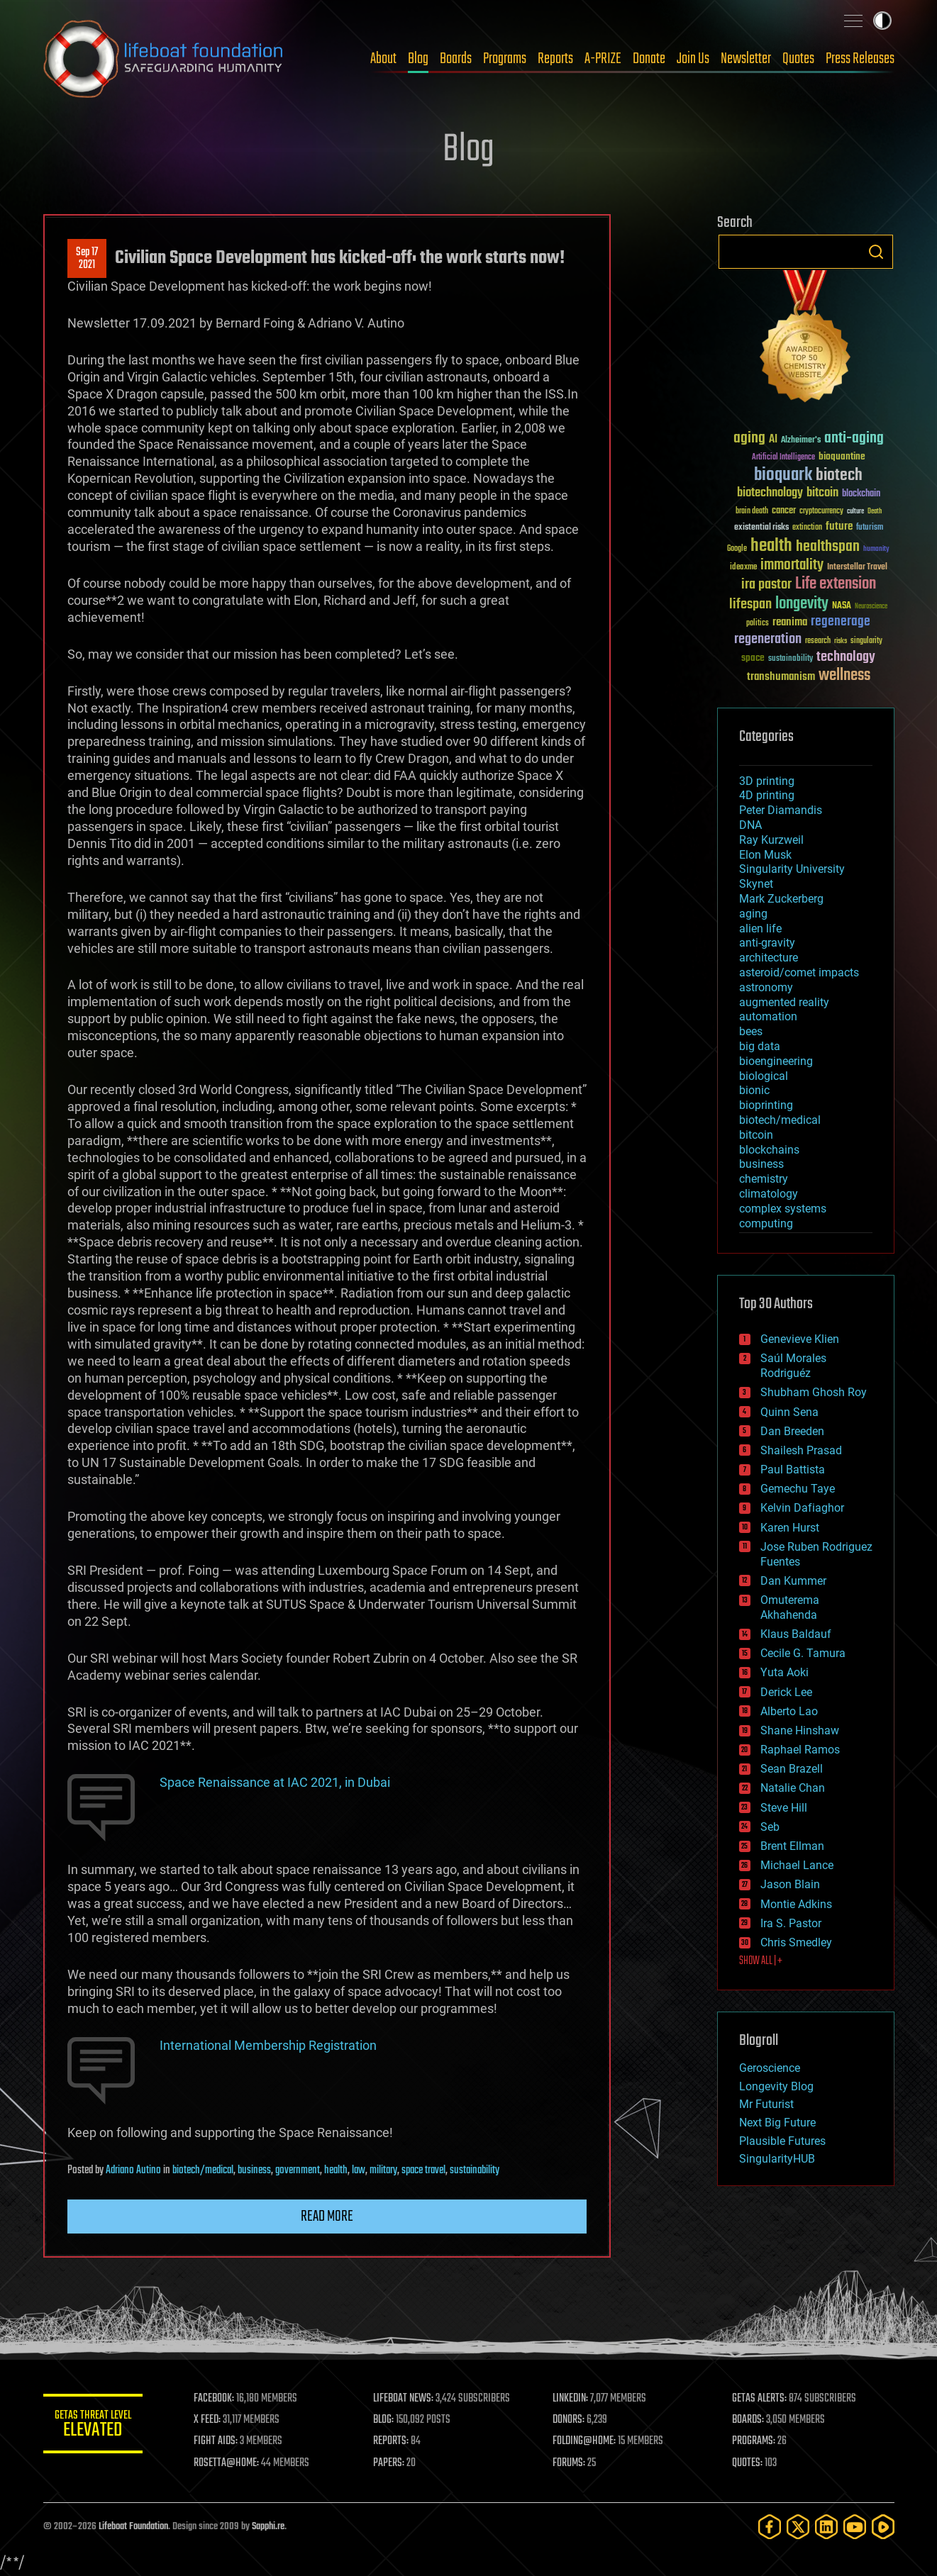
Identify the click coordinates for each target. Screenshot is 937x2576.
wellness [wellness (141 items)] (844, 676)
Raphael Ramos (800, 1749)
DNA (750, 825)
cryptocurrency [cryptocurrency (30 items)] (821, 511)
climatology (768, 1193)
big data (759, 1046)
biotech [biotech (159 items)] (839, 475)
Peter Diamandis (780, 810)
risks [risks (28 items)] (840, 641)
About (383, 58)
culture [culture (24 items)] (855, 511)
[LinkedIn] (826, 2526)
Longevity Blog (776, 2086)
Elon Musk (765, 855)
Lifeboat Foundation (133, 2527)
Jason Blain (790, 1884)
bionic (754, 1090)
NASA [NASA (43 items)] (841, 606)
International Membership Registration (268, 2045)
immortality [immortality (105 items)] (792, 565)
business (254, 2170)
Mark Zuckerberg (781, 898)
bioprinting (766, 1105)
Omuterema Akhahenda (789, 1607)
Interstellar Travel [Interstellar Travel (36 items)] (857, 567)
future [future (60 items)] (839, 526)
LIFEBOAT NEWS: (403, 2399)
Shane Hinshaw (799, 1730)
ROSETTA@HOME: (226, 2463)
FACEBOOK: (214, 2399)
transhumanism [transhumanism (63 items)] (781, 677)
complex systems (782, 1208)
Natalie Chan (792, 1788)
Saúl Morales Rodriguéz (793, 1365)
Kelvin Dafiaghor (802, 1508)
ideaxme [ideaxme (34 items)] (743, 568)
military (383, 2170)
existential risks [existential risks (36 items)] (761, 528)
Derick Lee (786, 1692)
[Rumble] (883, 2526)
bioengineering (776, 1061)
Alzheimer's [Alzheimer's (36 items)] (801, 440)
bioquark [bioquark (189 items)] (783, 475)
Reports (555, 58)
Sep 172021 (87, 259)
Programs (504, 58)
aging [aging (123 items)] (749, 438)
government (297, 2170)
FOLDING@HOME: (584, 2441)
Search (876, 252)
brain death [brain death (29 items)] (752, 511)
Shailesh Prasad (801, 1450)
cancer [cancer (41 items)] (784, 511)
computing (766, 1223)
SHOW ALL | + (760, 1961)
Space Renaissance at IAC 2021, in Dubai (275, 1782)
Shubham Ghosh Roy (813, 1392)
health (336, 2170)
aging (753, 913)
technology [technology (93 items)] (845, 657)
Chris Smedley (796, 1942)
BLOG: (383, 2420)
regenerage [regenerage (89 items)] (840, 622)
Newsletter (746, 58)
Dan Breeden (792, 1431)
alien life (760, 928)
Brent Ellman (792, 1846)
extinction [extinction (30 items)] (807, 528)
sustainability (474, 2170)
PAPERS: (388, 2463)
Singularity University (792, 869)
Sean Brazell (791, 1768)
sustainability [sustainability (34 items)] (790, 659)
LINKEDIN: (570, 2399)
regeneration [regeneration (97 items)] (768, 639)
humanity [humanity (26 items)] (876, 549)
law (358, 2170)
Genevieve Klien (799, 1339)
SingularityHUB (777, 2158)
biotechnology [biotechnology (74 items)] (770, 493)
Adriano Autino (133, 2170)
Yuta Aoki (784, 1672)
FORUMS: (569, 2463)
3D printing (766, 781)
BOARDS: (748, 2420)
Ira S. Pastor (790, 1923)
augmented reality (784, 1002)
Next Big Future (777, 2122)
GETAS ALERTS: (759, 2399)
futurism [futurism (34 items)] (869, 528)
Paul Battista (792, 1469)
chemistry (763, 1179)
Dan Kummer (793, 1581)
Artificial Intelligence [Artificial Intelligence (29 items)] (783, 457)
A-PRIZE (602, 58)
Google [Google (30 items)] (737, 549)
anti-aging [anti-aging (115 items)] (854, 438)
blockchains (769, 1149)
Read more (327, 2216)
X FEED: (207, 2420)
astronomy (766, 987)
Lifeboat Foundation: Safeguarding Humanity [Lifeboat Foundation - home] (163, 59)
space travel (423, 2170)
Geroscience (769, 2068)
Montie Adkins (796, 1904)
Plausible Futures (782, 2141)
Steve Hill (783, 1807)
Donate (649, 58)
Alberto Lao (789, 1711)
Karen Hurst (789, 1527)
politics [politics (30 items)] (757, 623)
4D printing (766, 795)
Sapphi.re (268, 2527)
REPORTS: (391, 2441)
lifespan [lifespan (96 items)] (750, 604)
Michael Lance (796, 1865)
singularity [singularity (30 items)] (866, 641)
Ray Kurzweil (771, 840)
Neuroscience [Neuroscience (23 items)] (871, 607)
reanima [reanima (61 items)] (789, 622)
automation (768, 1016)
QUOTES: (747, 2463)
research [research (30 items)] (818, 641)
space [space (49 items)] (753, 658)
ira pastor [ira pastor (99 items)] (766, 584)
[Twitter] (798, 2526)
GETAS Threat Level (93, 2426)
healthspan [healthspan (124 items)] (828, 547)
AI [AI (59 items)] (773, 440)
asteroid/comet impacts (799, 972)
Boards (456, 58)
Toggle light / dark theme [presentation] (882, 20)
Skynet (756, 884)
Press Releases (860, 58)
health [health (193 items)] (771, 546)
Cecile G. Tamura (802, 1653)
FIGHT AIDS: (216, 2441)
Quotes (798, 58)
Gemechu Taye (797, 1488)
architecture (768, 957)
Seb (770, 1827)
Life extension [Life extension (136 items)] (835, 584)
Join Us (693, 58)
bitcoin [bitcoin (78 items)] (822, 493)
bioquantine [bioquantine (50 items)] (842, 456)
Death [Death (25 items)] (874, 511)
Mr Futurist (766, 2104)
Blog (418, 58)
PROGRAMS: (753, 2441)
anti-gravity (767, 942)
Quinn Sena (789, 1412)
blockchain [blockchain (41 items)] (861, 494)
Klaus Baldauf (795, 1634)
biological (763, 1076)
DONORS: (568, 2420)
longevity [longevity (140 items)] (801, 604)
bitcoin (756, 1135)
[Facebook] (769, 2526)
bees (751, 1031)
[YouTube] (854, 2526)
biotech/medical (202, 2170)
